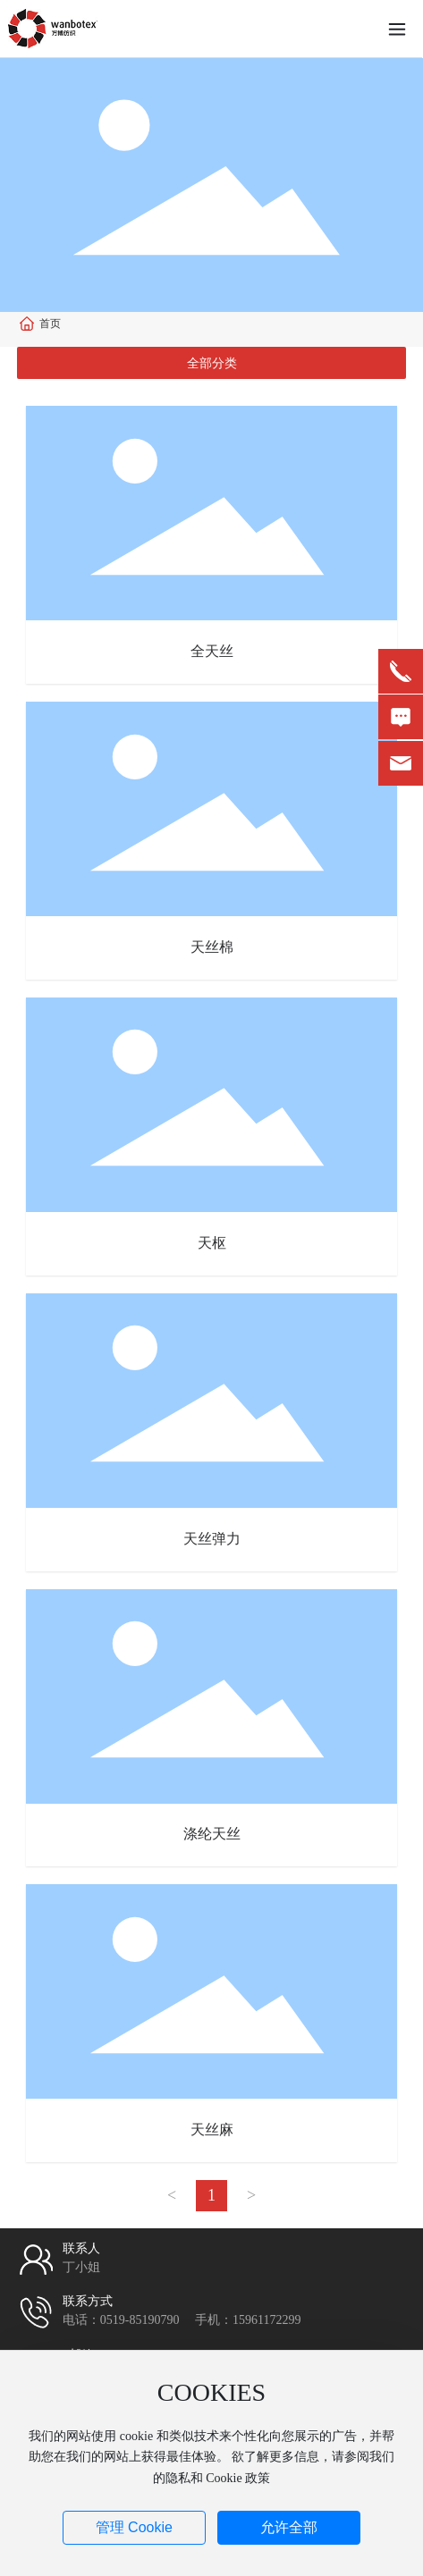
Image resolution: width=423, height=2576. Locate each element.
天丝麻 (211, 2129)
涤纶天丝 (212, 1833)
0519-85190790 (140, 2320)
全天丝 (211, 651)
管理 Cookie (134, 2527)
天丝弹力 (212, 1538)
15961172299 (266, 2320)
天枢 (212, 1242)
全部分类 (212, 363)
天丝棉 (211, 947)
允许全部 (288, 2527)
